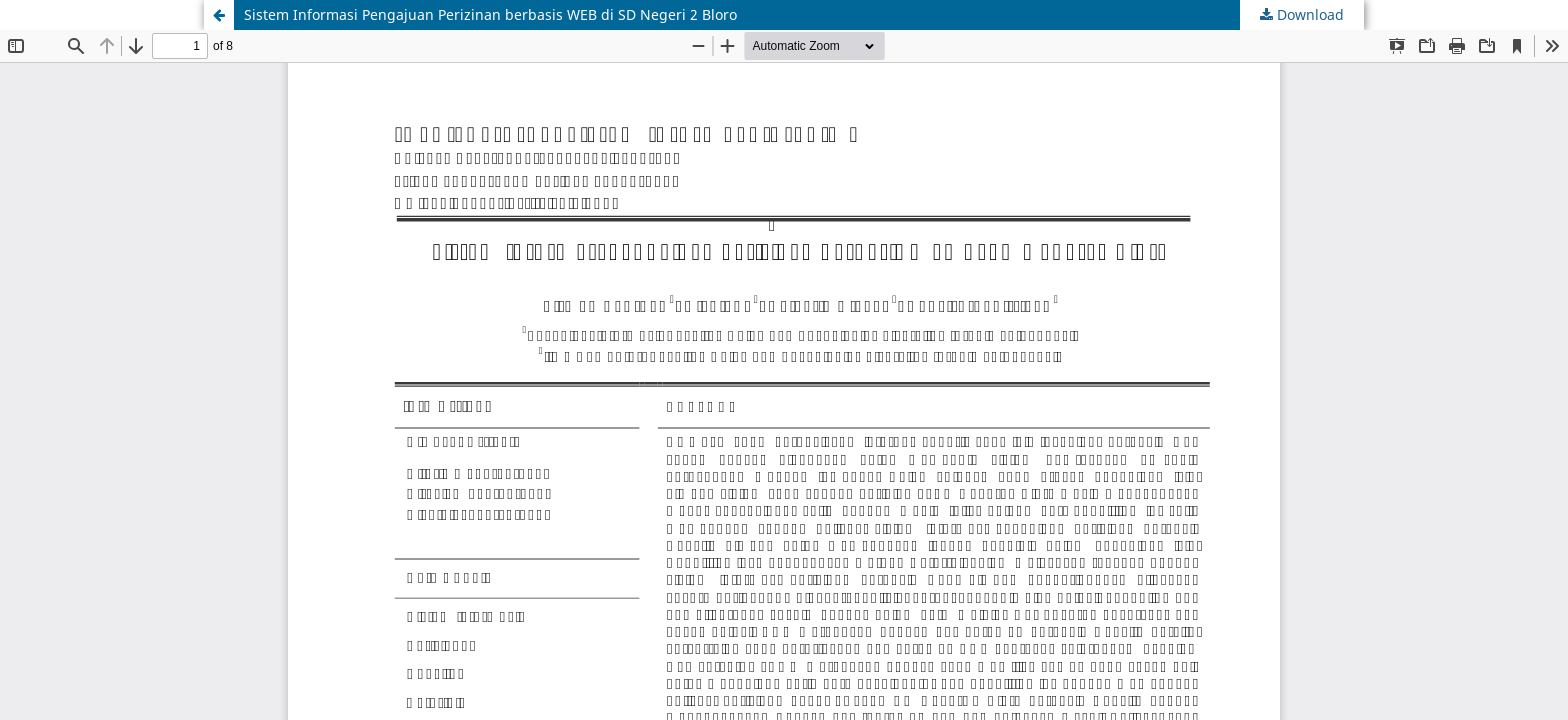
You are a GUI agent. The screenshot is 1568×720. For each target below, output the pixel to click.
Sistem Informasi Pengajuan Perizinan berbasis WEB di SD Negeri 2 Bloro (490, 14)
